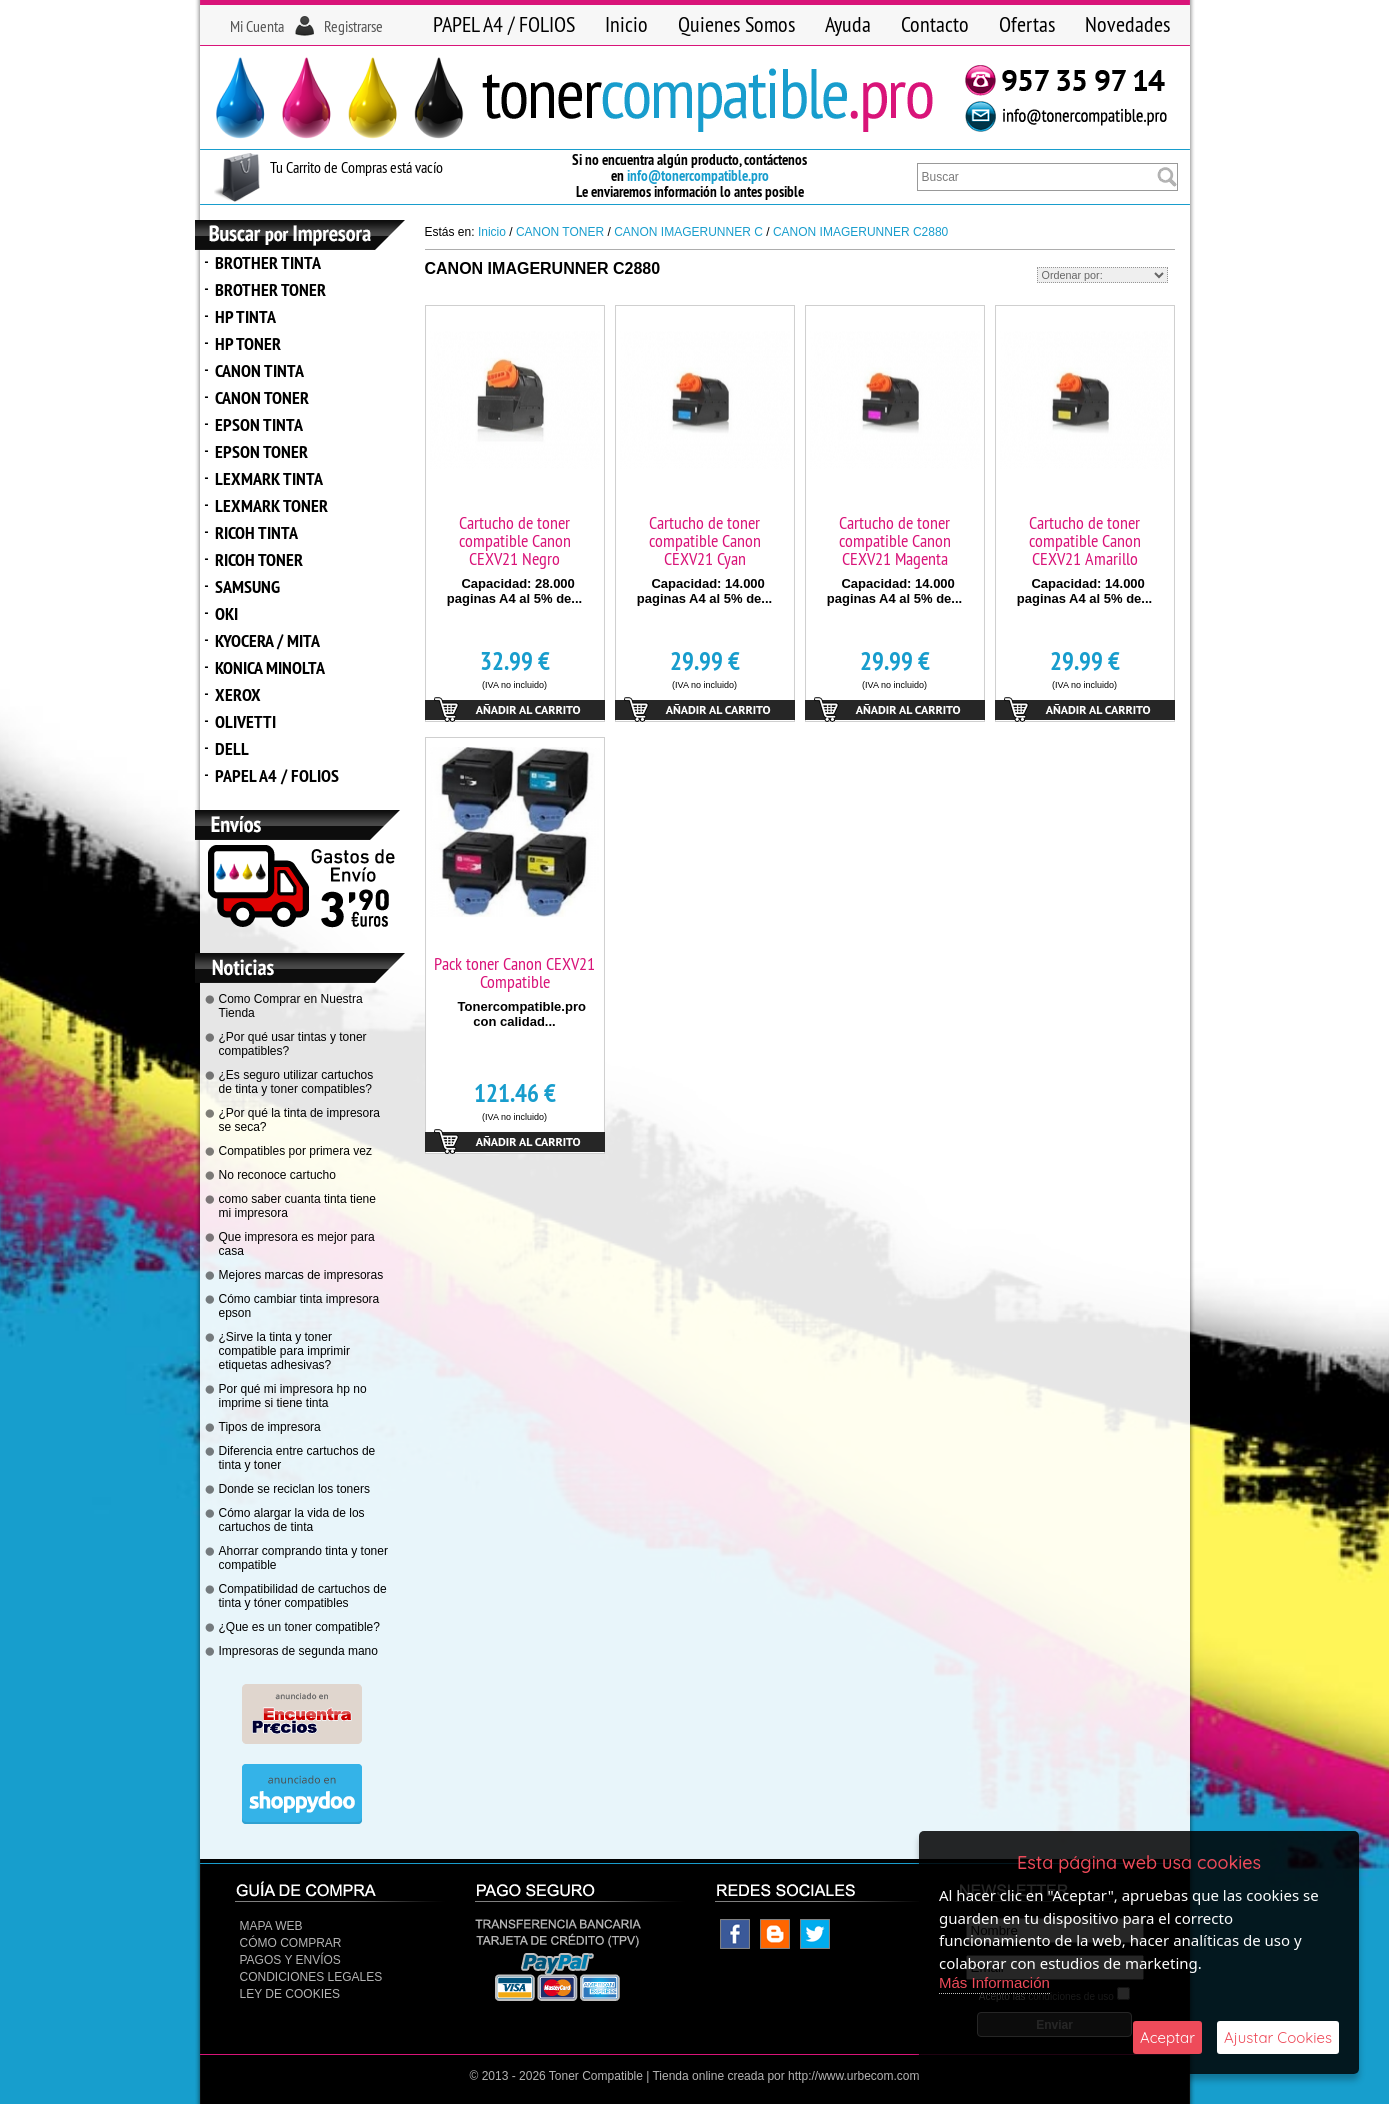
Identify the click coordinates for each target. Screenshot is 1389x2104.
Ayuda (848, 24)
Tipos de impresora (270, 1427)
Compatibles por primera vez (295, 1151)
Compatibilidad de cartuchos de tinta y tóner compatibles (303, 1596)
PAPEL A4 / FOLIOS (504, 24)
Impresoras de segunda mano (298, 1651)
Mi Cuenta (257, 26)
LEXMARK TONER (271, 505)
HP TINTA (245, 316)
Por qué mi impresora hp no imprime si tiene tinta (293, 1396)
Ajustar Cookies (1278, 2037)
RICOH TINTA (256, 532)
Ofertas (1027, 24)
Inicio (626, 24)
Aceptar (1167, 2037)
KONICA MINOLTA (270, 667)
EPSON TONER (261, 451)
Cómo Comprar (291, 1943)
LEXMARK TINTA (269, 478)
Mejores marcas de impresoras (301, 1275)
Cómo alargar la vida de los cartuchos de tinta (292, 1520)
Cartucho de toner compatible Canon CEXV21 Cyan (705, 540)
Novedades (1127, 24)
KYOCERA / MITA (267, 640)
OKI (226, 613)
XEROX (238, 694)
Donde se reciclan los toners (294, 1489)
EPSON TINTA (259, 424)
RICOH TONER (259, 559)
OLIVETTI (245, 721)
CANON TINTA (259, 370)
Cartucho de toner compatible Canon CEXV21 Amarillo (1085, 540)
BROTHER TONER (270, 289)
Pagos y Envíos (290, 1960)
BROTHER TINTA (268, 262)
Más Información (994, 1982)
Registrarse (353, 26)
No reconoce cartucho (277, 1175)
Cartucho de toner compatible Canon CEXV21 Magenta (895, 540)
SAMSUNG (247, 586)
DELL (232, 748)
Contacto (935, 24)
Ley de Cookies (290, 1994)
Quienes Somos (736, 24)
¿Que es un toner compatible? (299, 1627)
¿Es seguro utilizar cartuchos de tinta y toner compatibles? (296, 1082)
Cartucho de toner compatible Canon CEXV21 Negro (515, 540)
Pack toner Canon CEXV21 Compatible (514, 972)
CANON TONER (262, 397)
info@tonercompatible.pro (698, 175)
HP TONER (248, 343)
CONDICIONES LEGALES (311, 1977)
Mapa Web (271, 1926)
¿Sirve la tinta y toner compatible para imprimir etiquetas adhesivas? (284, 1351)
